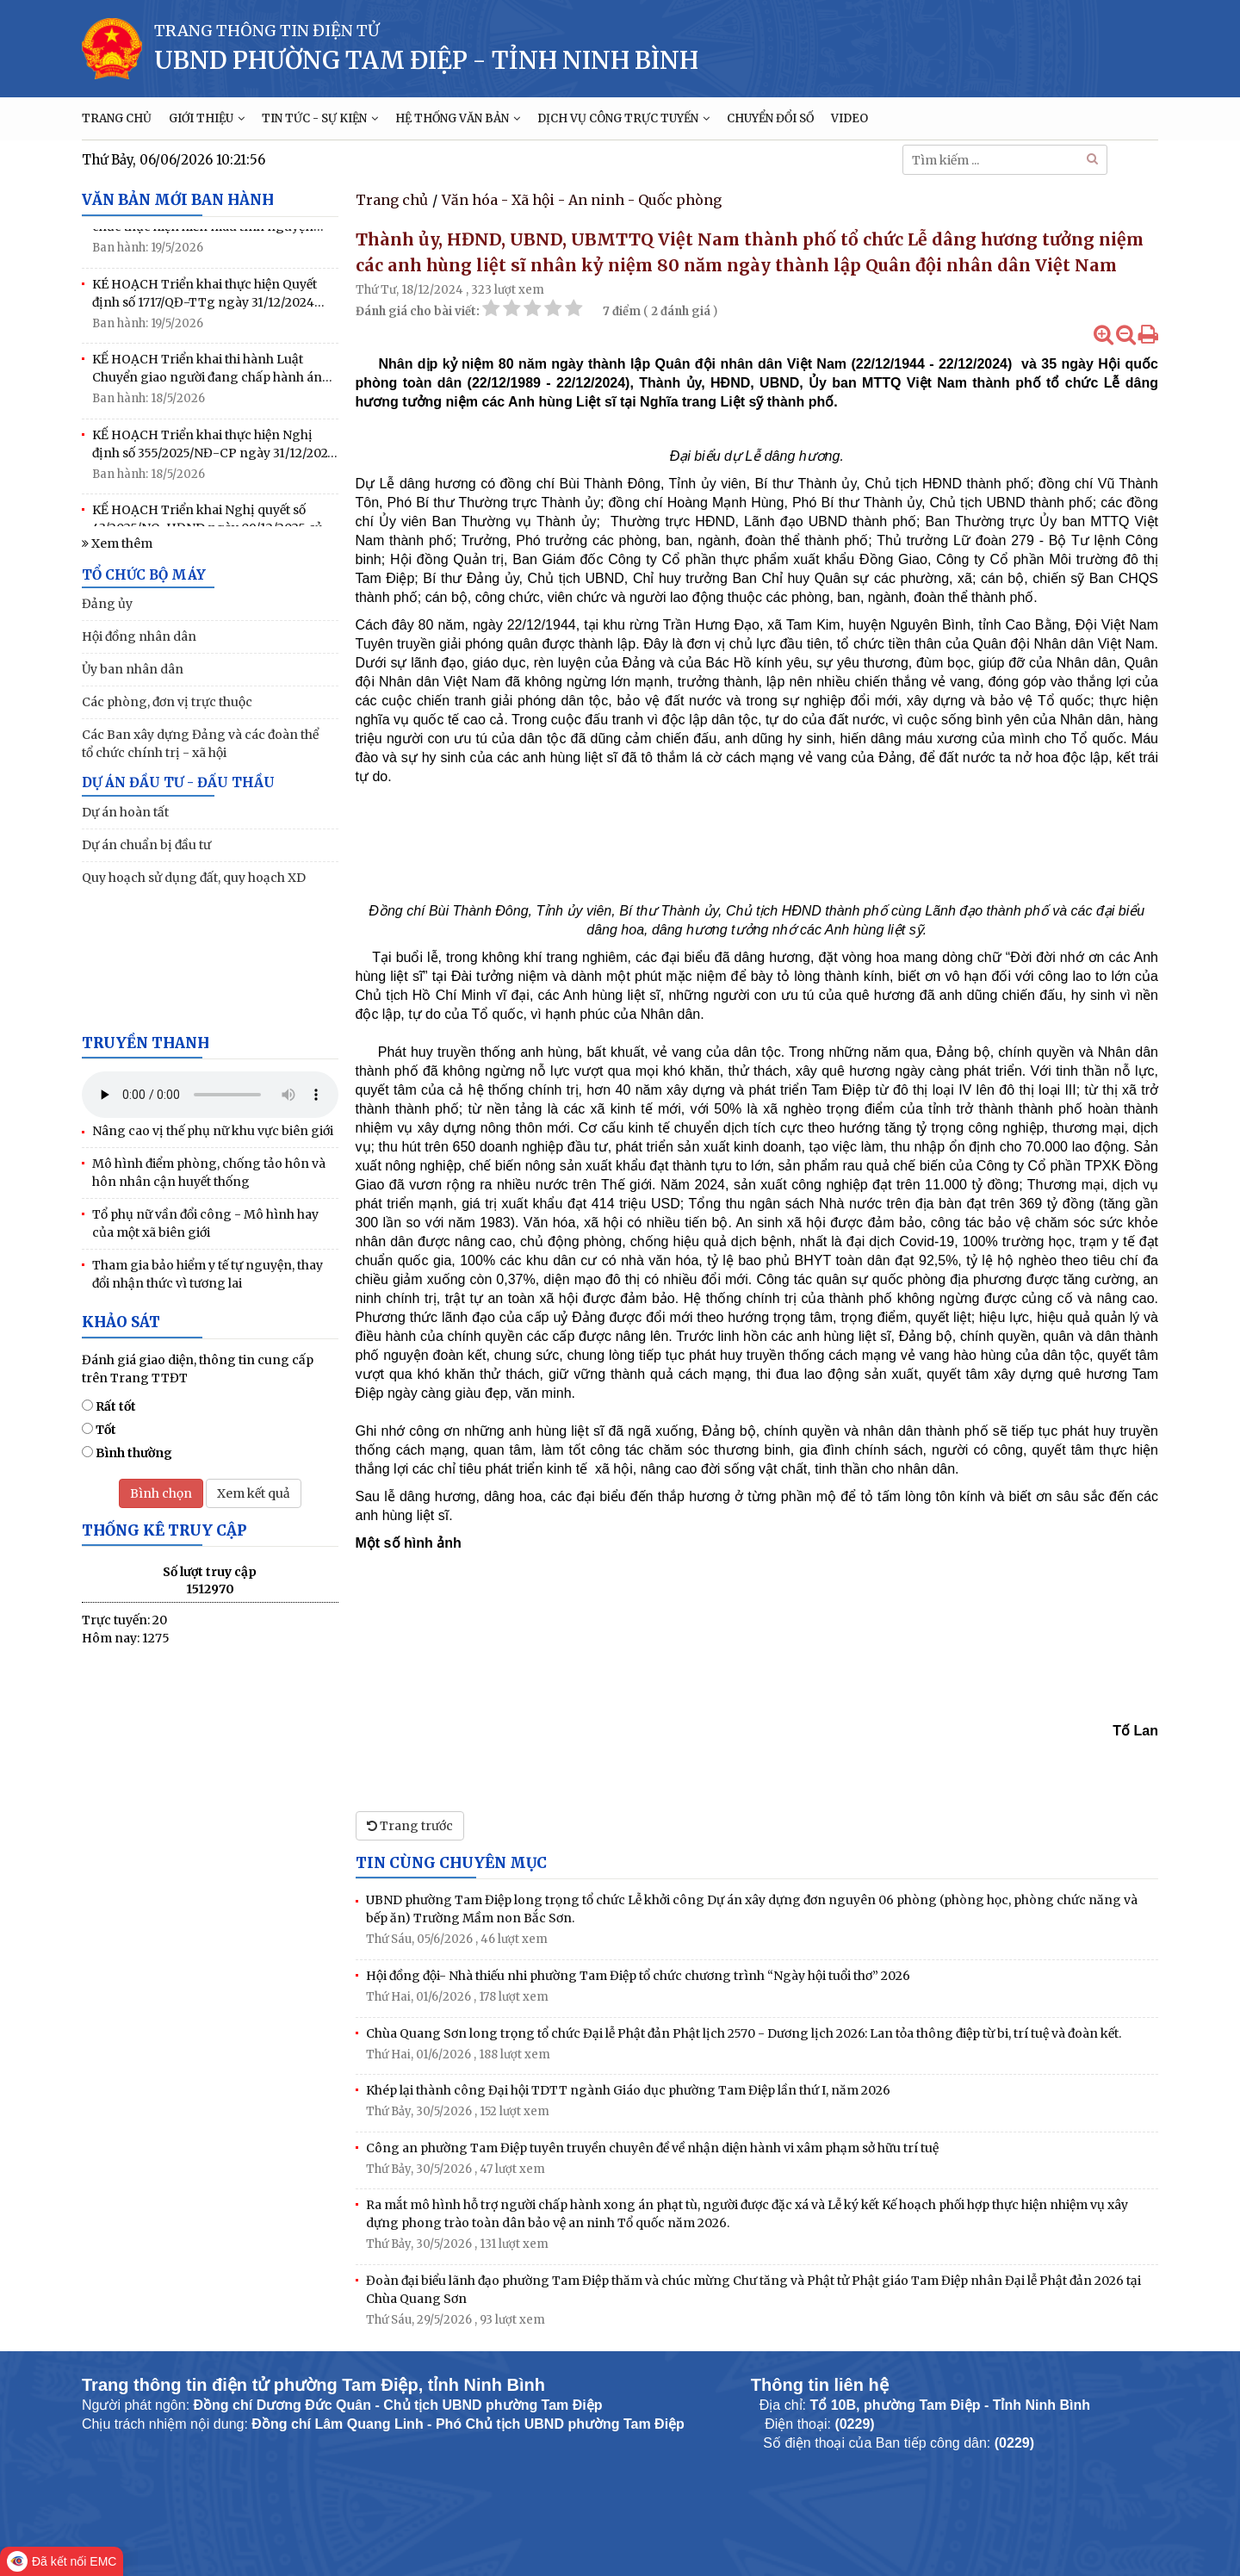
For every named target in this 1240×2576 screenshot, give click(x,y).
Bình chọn (161, 1493)
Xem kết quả (253, 1493)
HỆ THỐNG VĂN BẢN (457, 118)
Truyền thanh (145, 1043)
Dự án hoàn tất (125, 812)
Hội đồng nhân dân (139, 636)
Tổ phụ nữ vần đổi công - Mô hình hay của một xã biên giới (205, 1223)
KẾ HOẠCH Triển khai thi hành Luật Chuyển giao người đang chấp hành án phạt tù (207, 375)
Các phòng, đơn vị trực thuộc (167, 702)
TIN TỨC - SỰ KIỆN (320, 118)
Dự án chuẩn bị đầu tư (146, 845)
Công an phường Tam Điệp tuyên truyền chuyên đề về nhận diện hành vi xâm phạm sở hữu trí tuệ (652, 2148)
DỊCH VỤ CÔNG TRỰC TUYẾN (623, 118)
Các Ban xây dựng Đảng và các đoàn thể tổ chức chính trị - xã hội (200, 743)
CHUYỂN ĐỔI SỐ (770, 118)
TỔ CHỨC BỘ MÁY (144, 575)
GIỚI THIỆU (207, 118)
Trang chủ (392, 199)
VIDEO (849, 118)
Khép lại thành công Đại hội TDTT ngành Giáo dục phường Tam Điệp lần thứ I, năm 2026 (628, 2090)
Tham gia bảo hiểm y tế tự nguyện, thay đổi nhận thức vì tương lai (207, 1274)
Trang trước (410, 1826)
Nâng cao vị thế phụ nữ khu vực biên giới (212, 1131)
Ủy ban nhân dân (132, 669)
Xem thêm (117, 543)
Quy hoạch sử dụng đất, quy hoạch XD (194, 877)
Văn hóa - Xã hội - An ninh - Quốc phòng (582, 199)
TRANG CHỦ (117, 118)
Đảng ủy (107, 603)
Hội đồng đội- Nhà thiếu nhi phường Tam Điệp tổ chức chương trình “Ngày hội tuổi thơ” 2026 (638, 1975)
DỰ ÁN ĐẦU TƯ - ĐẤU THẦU (178, 782)
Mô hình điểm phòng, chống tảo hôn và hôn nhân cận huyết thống (209, 1172)
